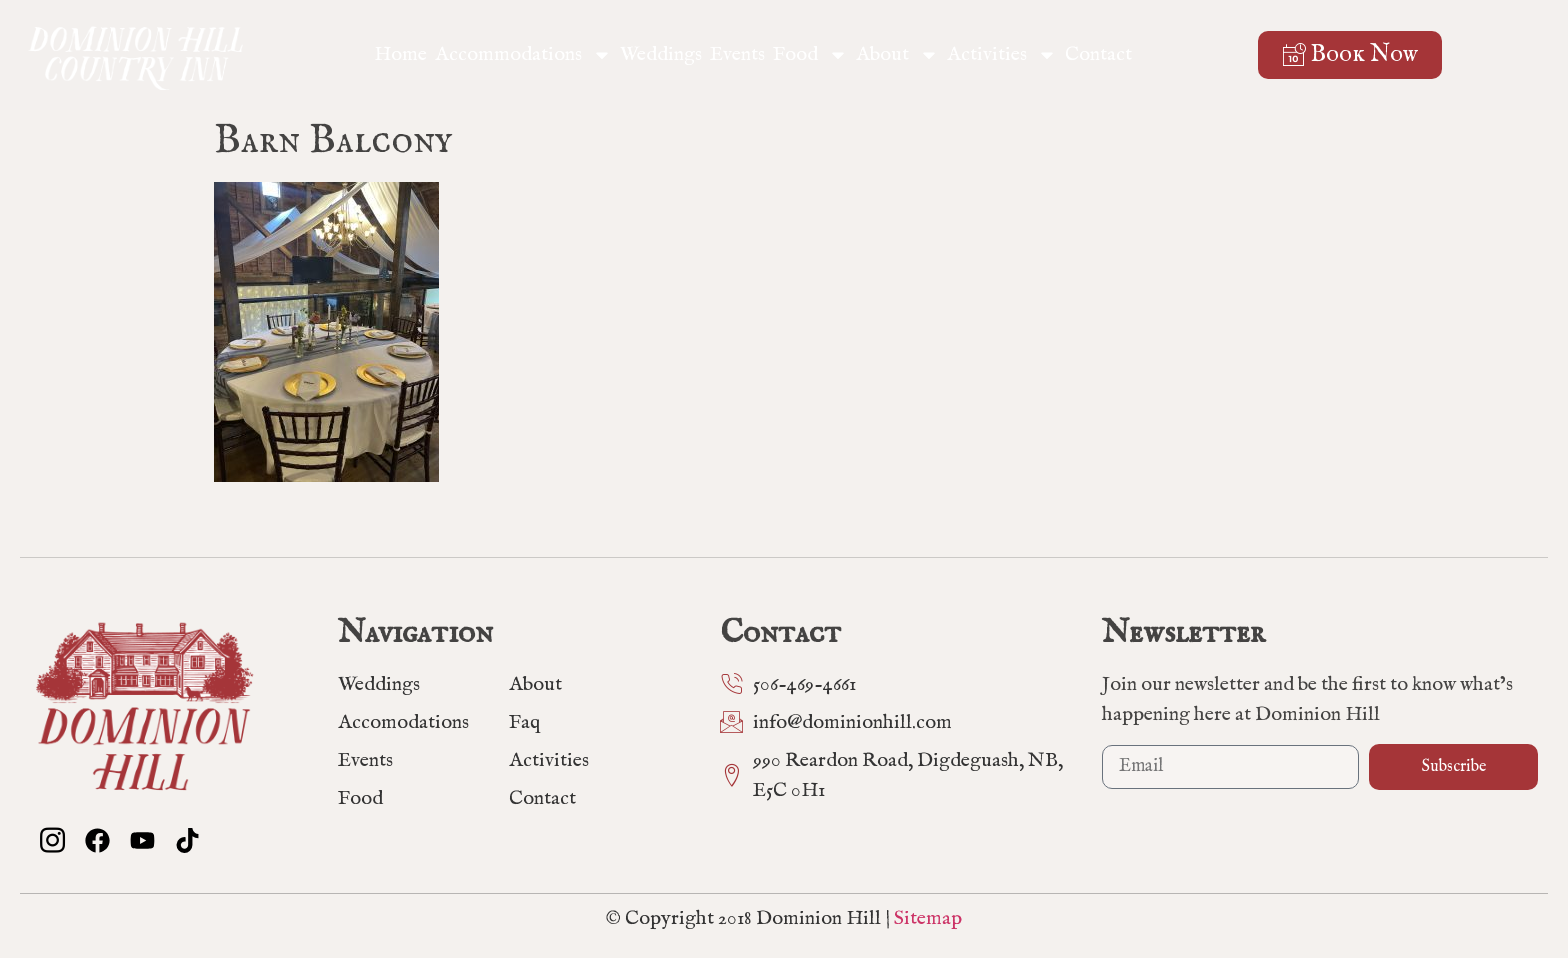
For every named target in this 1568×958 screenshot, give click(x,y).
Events (737, 54)
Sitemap (928, 918)
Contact (1098, 54)
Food (810, 55)
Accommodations (523, 55)
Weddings (661, 54)
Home (400, 54)
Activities (1002, 55)
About (897, 55)
